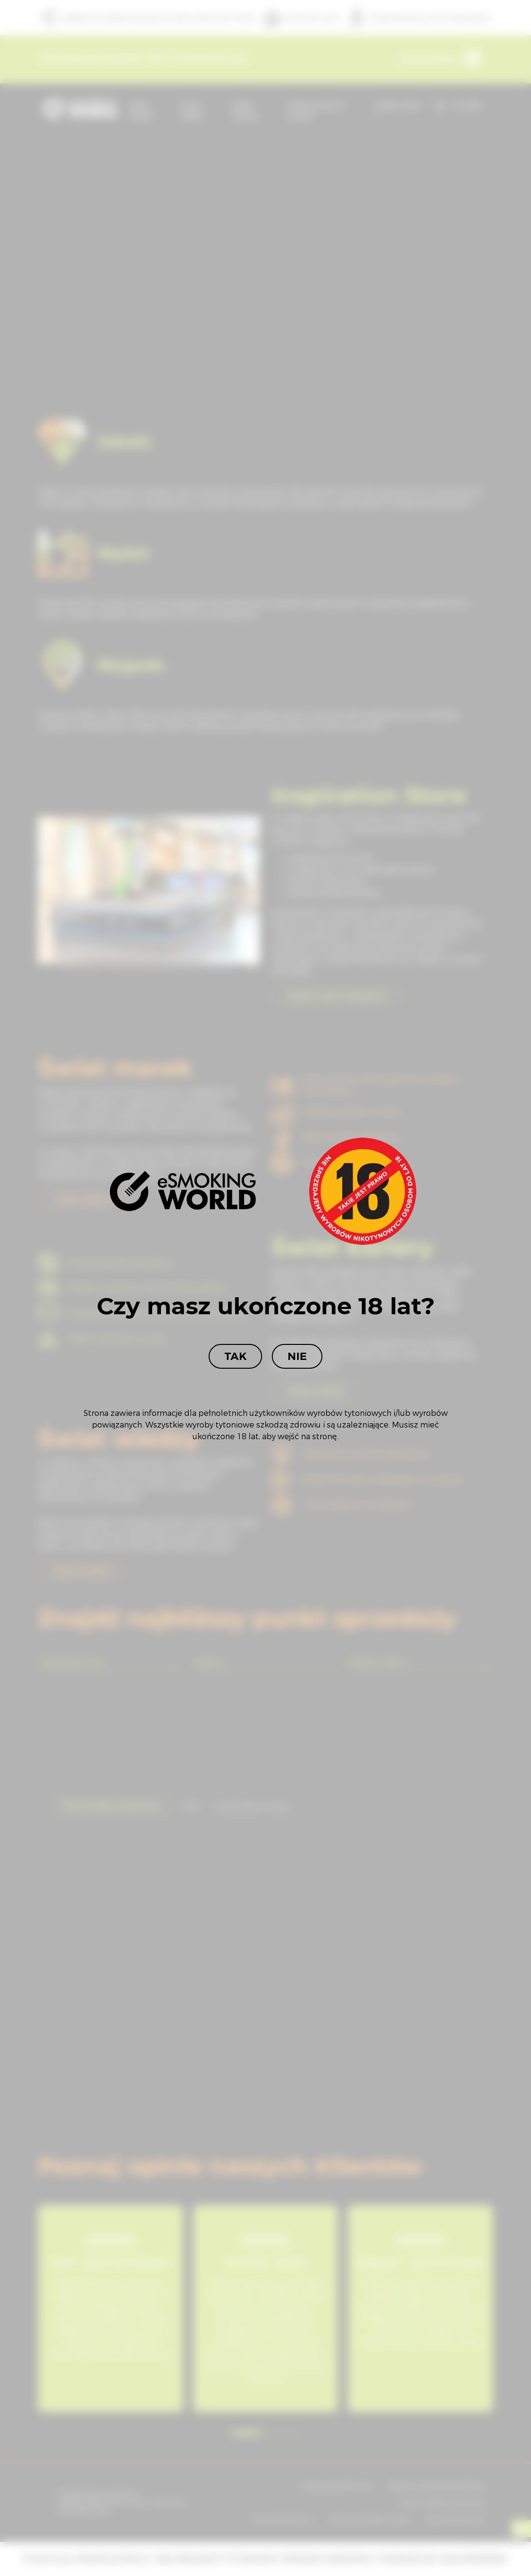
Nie (297, 1356)
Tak (235, 1356)
